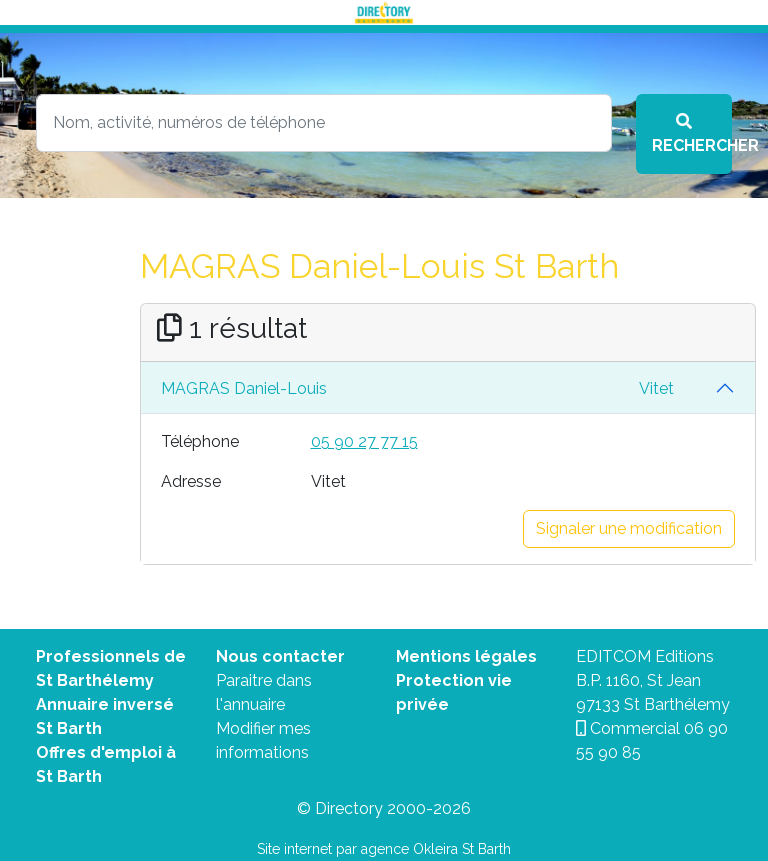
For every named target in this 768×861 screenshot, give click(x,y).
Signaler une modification (629, 528)
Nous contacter (280, 656)
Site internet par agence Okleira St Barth (384, 849)
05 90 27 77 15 (364, 441)
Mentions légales (466, 656)
